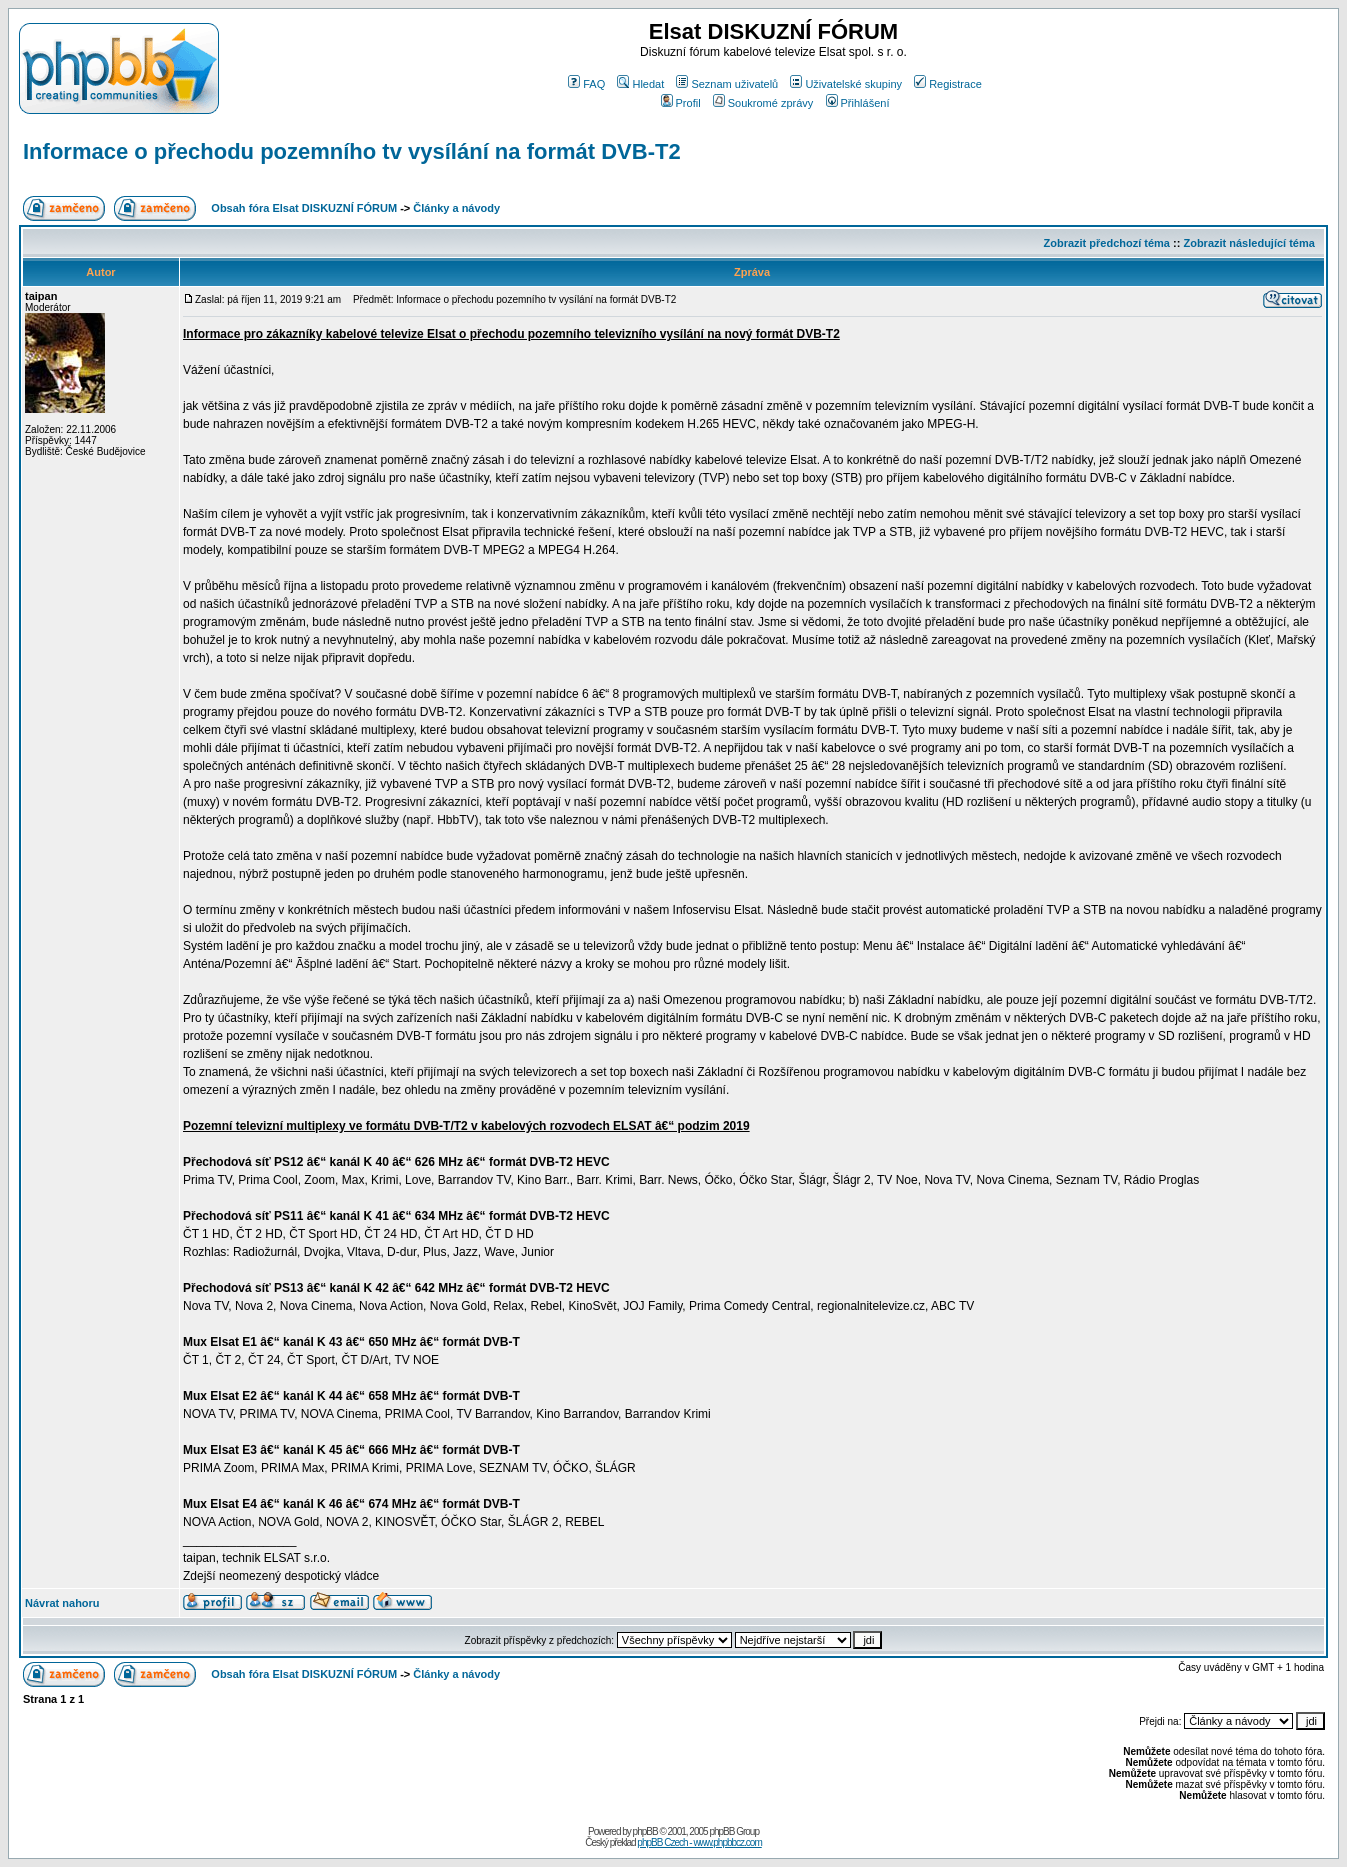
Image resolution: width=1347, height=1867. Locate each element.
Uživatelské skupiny (846, 84)
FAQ (586, 84)
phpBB (645, 1831)
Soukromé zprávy (763, 103)
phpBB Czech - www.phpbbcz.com (699, 1842)
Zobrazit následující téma (1248, 243)
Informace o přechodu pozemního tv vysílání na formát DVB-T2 (352, 151)
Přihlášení (858, 103)
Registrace (948, 84)
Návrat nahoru (62, 1603)
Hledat (640, 84)
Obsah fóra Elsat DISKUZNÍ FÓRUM (304, 208)
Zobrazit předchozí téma (1106, 243)
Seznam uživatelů (727, 84)
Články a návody (456, 208)
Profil (681, 103)
